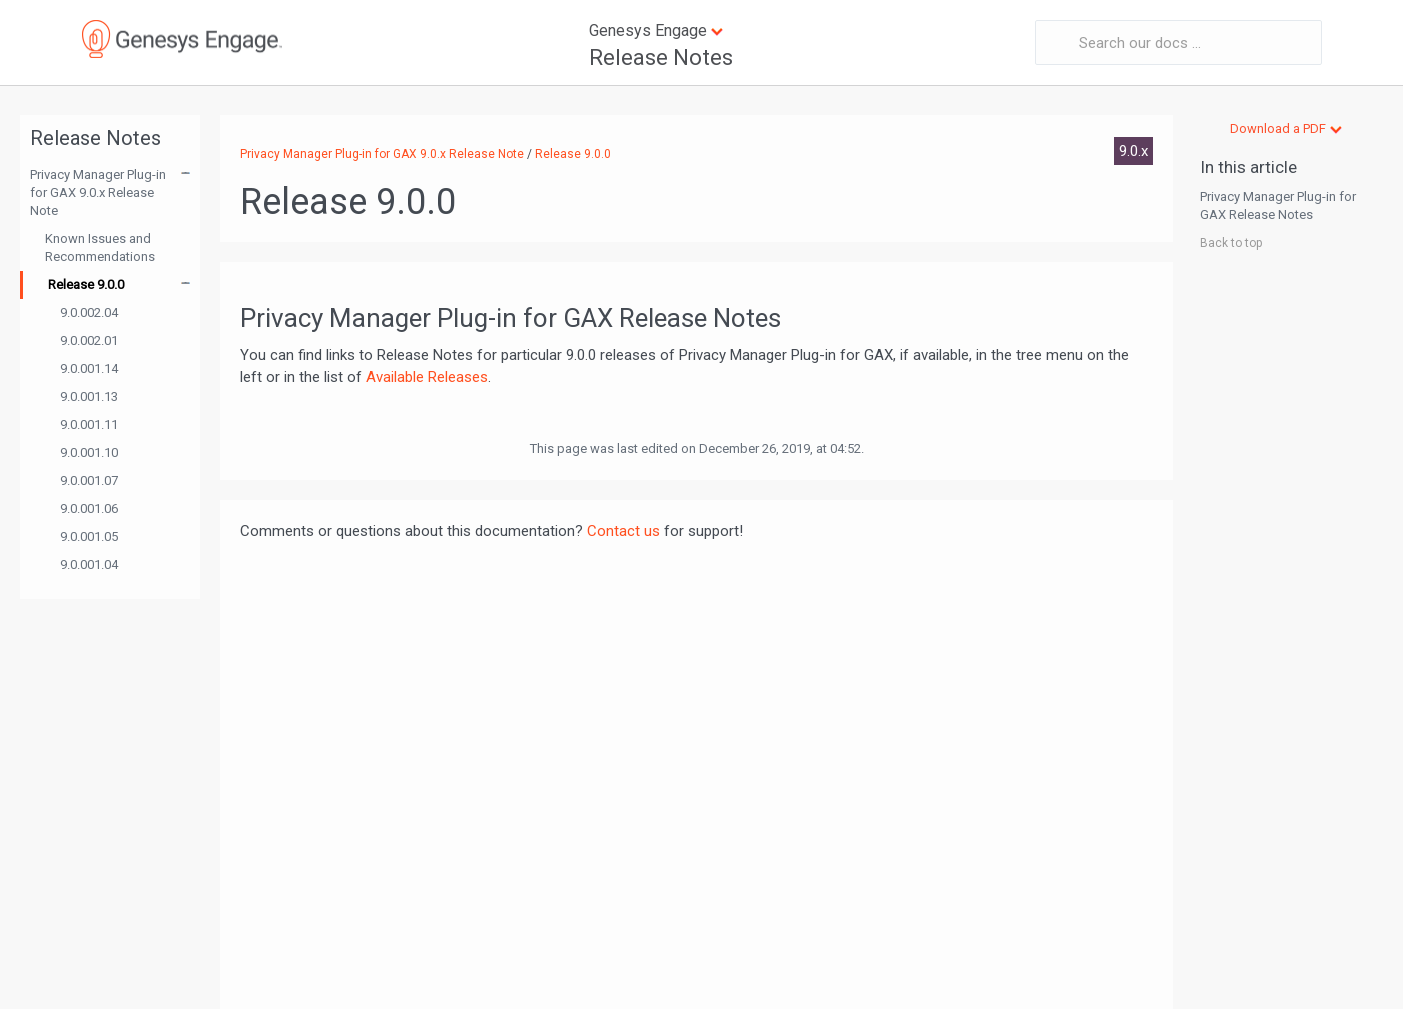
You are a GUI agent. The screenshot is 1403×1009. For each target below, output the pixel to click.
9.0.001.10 (89, 452)
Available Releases (427, 377)
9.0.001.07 (89, 480)
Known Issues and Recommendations (100, 247)
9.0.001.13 (89, 396)
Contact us (623, 531)
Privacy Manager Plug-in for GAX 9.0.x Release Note (98, 192)
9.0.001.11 (89, 424)
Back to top (1231, 243)
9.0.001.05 (89, 536)
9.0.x (1133, 151)
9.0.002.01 (89, 340)
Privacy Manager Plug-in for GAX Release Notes (1278, 205)
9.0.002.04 (89, 312)
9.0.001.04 (89, 564)
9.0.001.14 (89, 368)
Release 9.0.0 (86, 284)
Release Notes (661, 57)
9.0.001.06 (89, 508)
